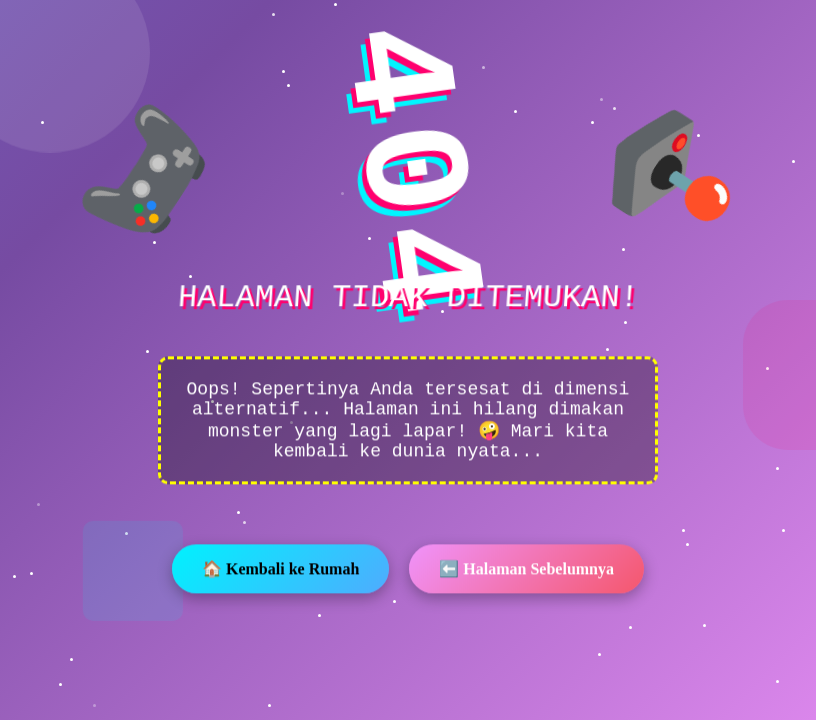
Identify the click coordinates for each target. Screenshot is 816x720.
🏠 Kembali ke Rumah (280, 570)
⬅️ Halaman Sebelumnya (526, 570)
